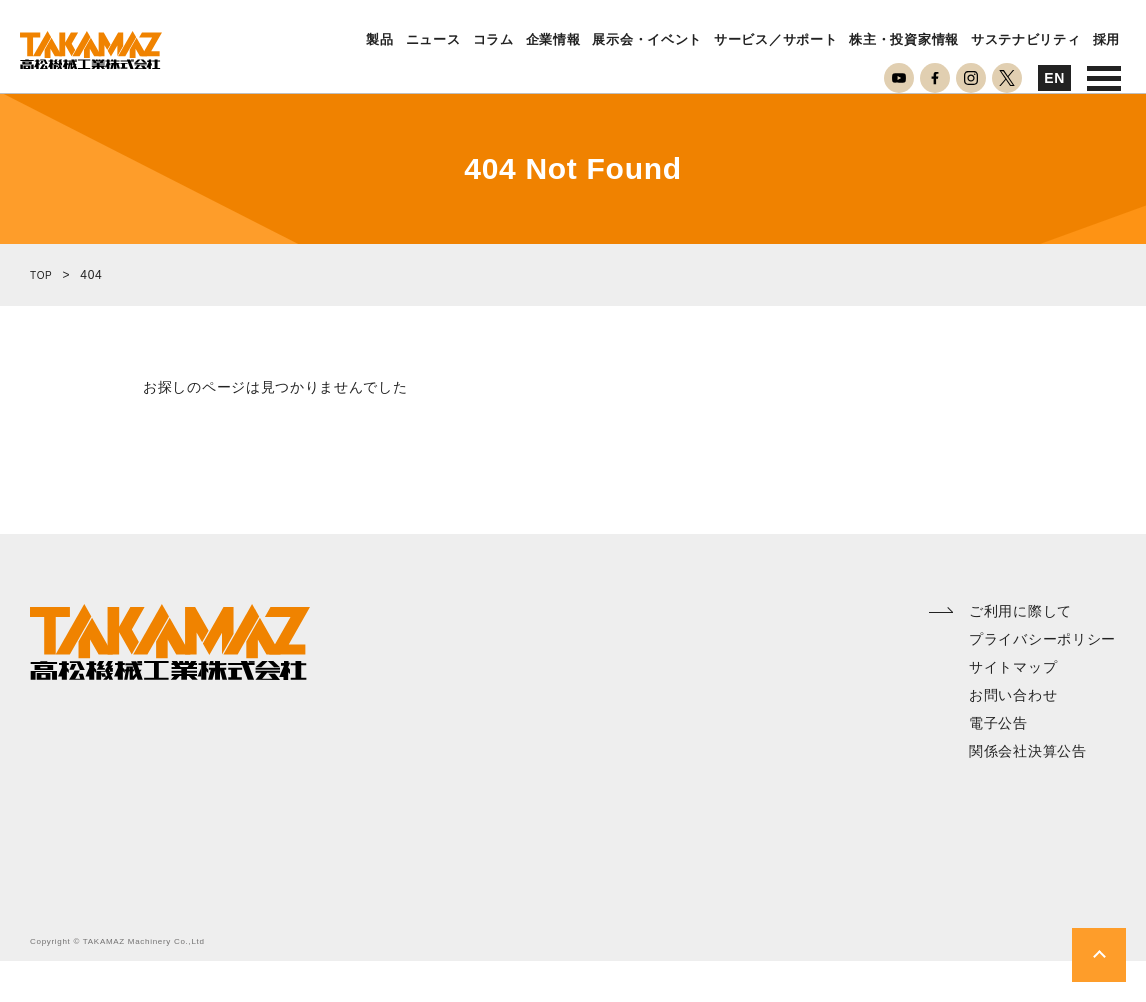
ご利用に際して (1020, 652)
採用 (1106, 40)
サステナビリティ (1026, 40)
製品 (379, 40)
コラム (493, 40)
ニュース (433, 40)
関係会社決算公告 (1028, 792)
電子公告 (998, 764)
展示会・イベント (647, 40)
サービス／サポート (775, 40)
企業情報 (553, 40)
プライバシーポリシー (1042, 680)
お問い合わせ (1013, 736)
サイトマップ (1013, 708)
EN (1054, 78)
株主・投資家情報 (904, 40)
